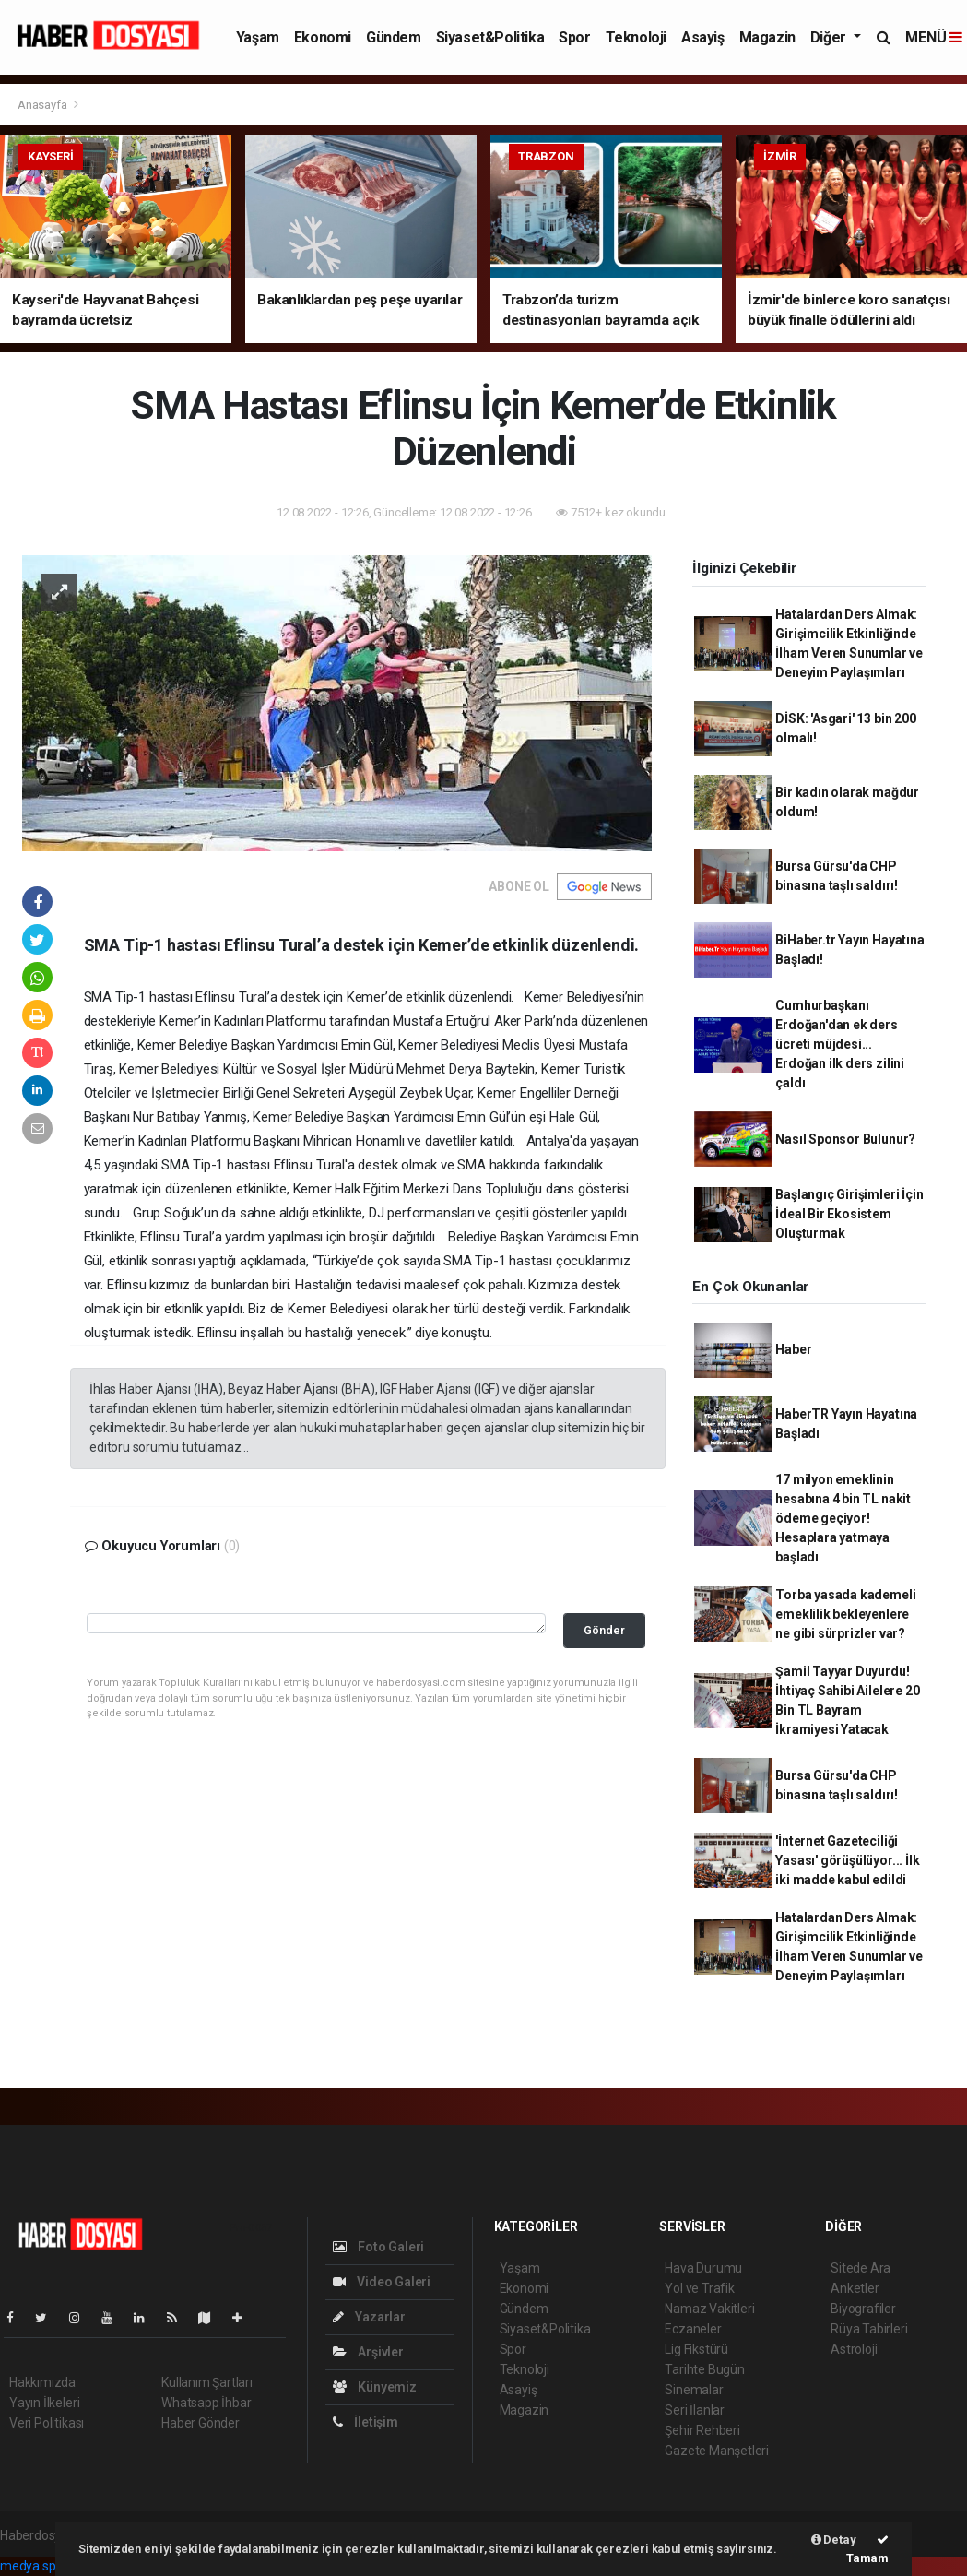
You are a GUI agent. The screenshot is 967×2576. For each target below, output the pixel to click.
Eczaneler (693, 2328)
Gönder (604, 1630)
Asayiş (703, 37)
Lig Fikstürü (696, 2349)
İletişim (365, 2422)
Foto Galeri (379, 2246)
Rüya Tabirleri (869, 2328)
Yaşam (257, 37)
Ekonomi (322, 37)
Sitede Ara (860, 2268)
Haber (793, 1349)
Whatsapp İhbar (206, 2402)
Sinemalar (694, 2389)
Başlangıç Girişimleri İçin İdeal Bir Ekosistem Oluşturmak (849, 1214)
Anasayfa (43, 105)
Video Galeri (381, 2281)
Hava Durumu (703, 2268)
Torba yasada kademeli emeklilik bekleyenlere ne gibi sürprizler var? (845, 1614)
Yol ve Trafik (700, 2288)
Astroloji (854, 2349)
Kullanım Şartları (207, 2382)
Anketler (855, 2288)
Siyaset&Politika (490, 37)
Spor (574, 37)
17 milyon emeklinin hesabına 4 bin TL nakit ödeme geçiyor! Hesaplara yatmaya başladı (843, 1518)
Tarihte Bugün (705, 2369)
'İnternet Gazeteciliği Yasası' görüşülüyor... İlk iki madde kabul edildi (847, 1860)
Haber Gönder (200, 2423)
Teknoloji (636, 37)
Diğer (830, 37)
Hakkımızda (42, 2382)
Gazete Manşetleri (717, 2450)
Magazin (767, 37)
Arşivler (368, 2352)
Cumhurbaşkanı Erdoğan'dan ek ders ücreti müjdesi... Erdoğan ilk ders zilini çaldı (839, 1044)
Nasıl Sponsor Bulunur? (845, 1139)
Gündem (393, 37)
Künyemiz (375, 2387)
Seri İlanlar (695, 2410)
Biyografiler (863, 2308)
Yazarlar (369, 2316)
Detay (833, 2539)
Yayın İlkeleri (44, 2402)
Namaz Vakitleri (709, 2308)
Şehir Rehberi (702, 2430)
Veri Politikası (46, 2423)
